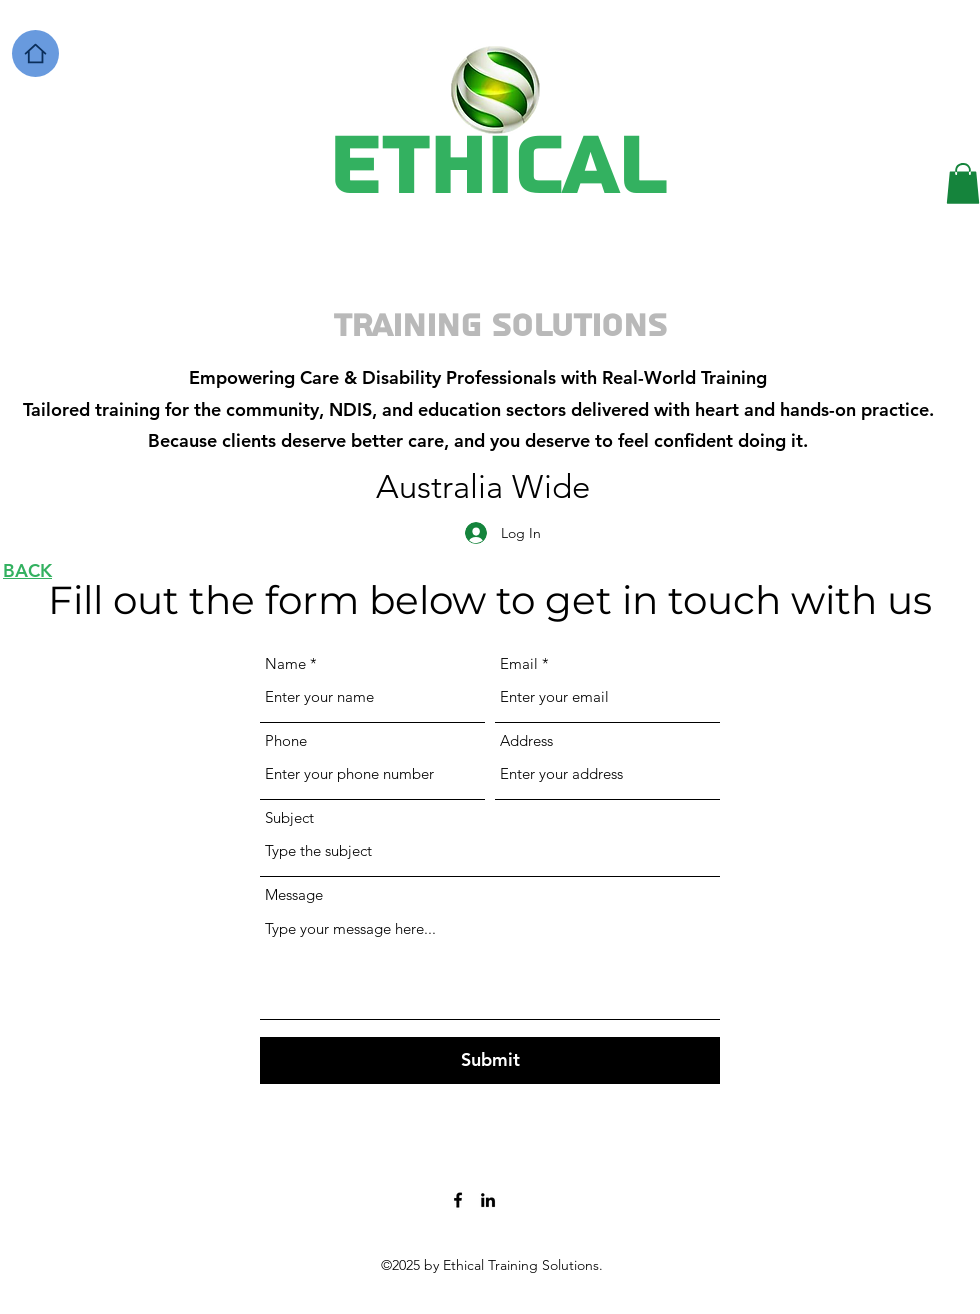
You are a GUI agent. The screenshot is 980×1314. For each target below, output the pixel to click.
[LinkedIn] (488, 1200)
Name (285, 663)
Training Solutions (500, 326)
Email (519, 663)
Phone (286, 740)
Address (526, 740)
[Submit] (490, 1060)
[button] (963, 183)
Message (294, 894)
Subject (289, 817)
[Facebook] (458, 1200)
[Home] (35, 53)
